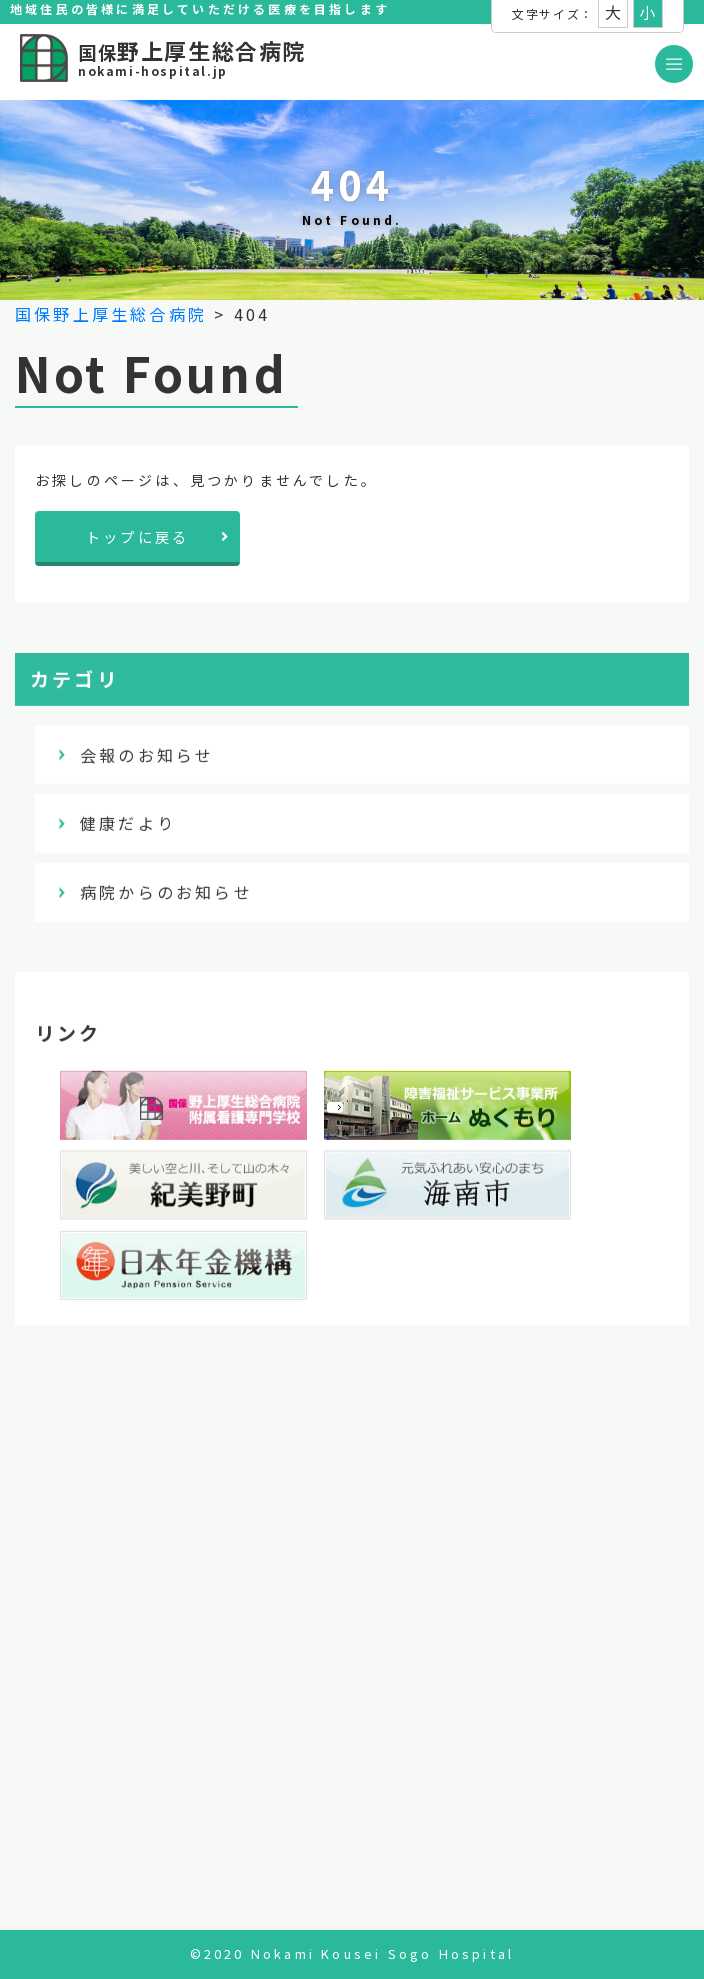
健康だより (128, 824)
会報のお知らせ (147, 755)
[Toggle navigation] (674, 64)
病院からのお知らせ (166, 893)
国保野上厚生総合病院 (111, 314)
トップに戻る (158, 536)
